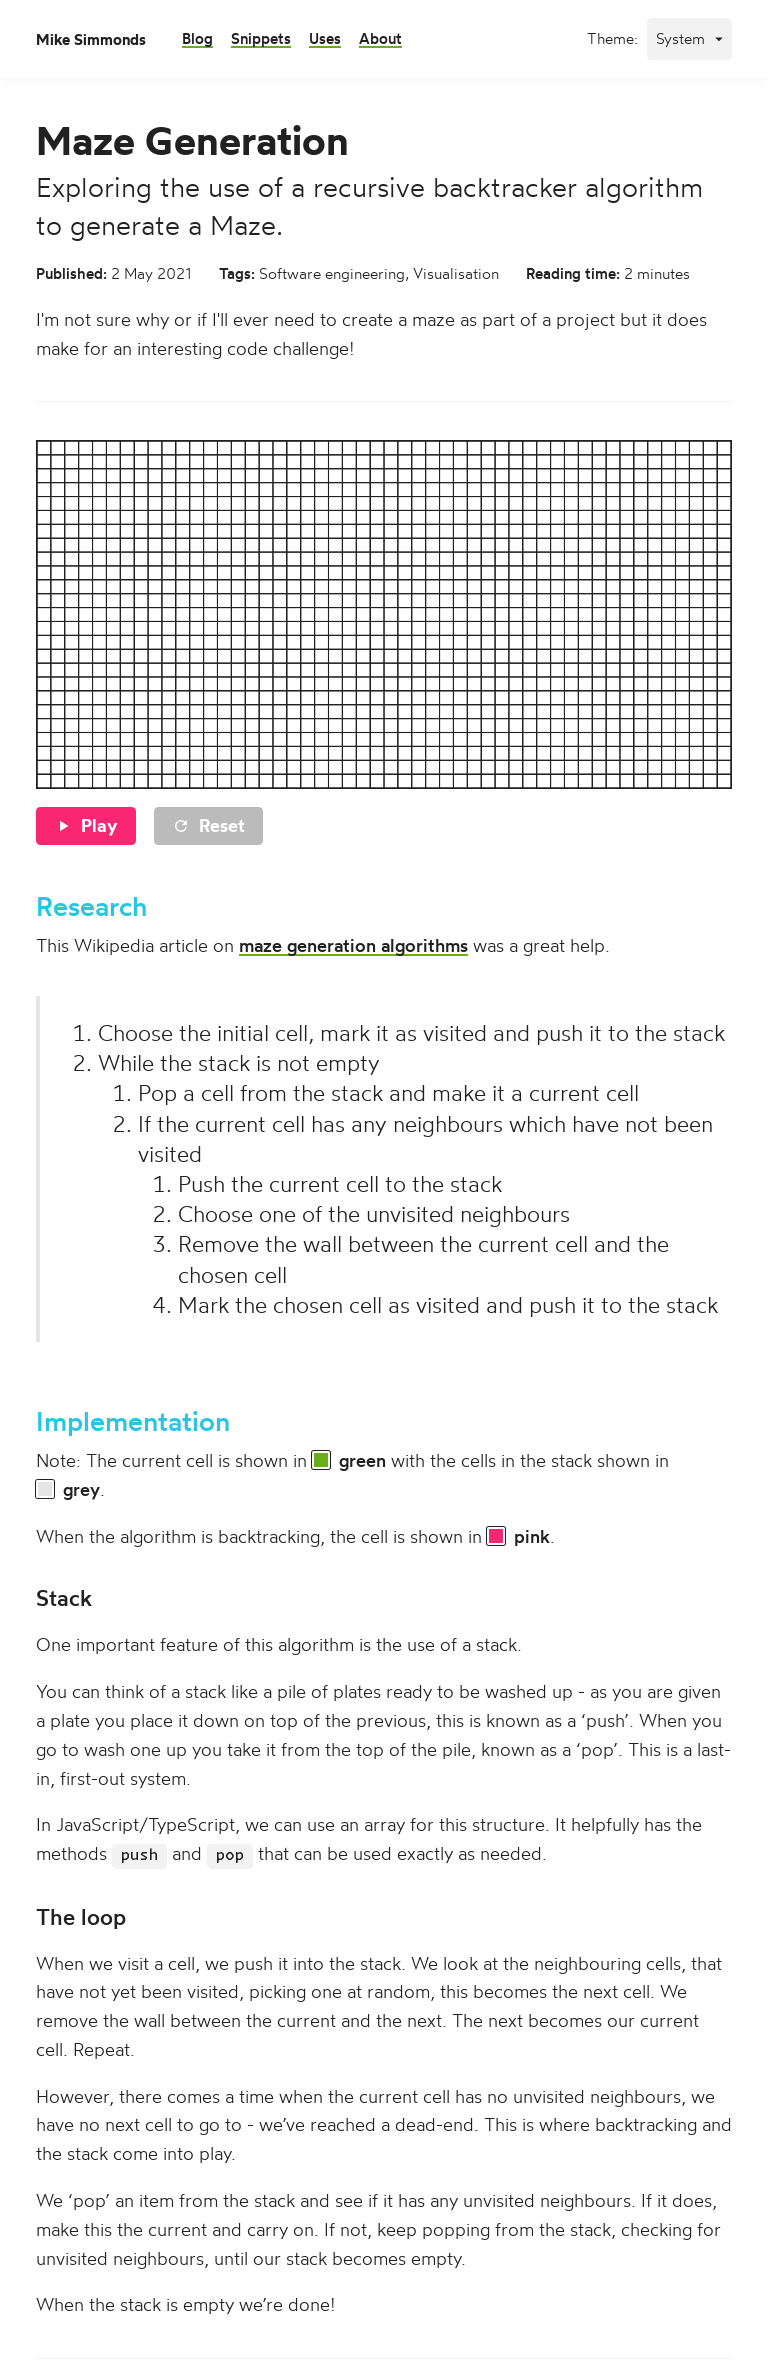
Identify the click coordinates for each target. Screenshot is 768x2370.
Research (91, 906)
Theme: (612, 38)
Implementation (133, 1421)
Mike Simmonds (91, 39)
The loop (81, 1917)
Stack (64, 1598)
